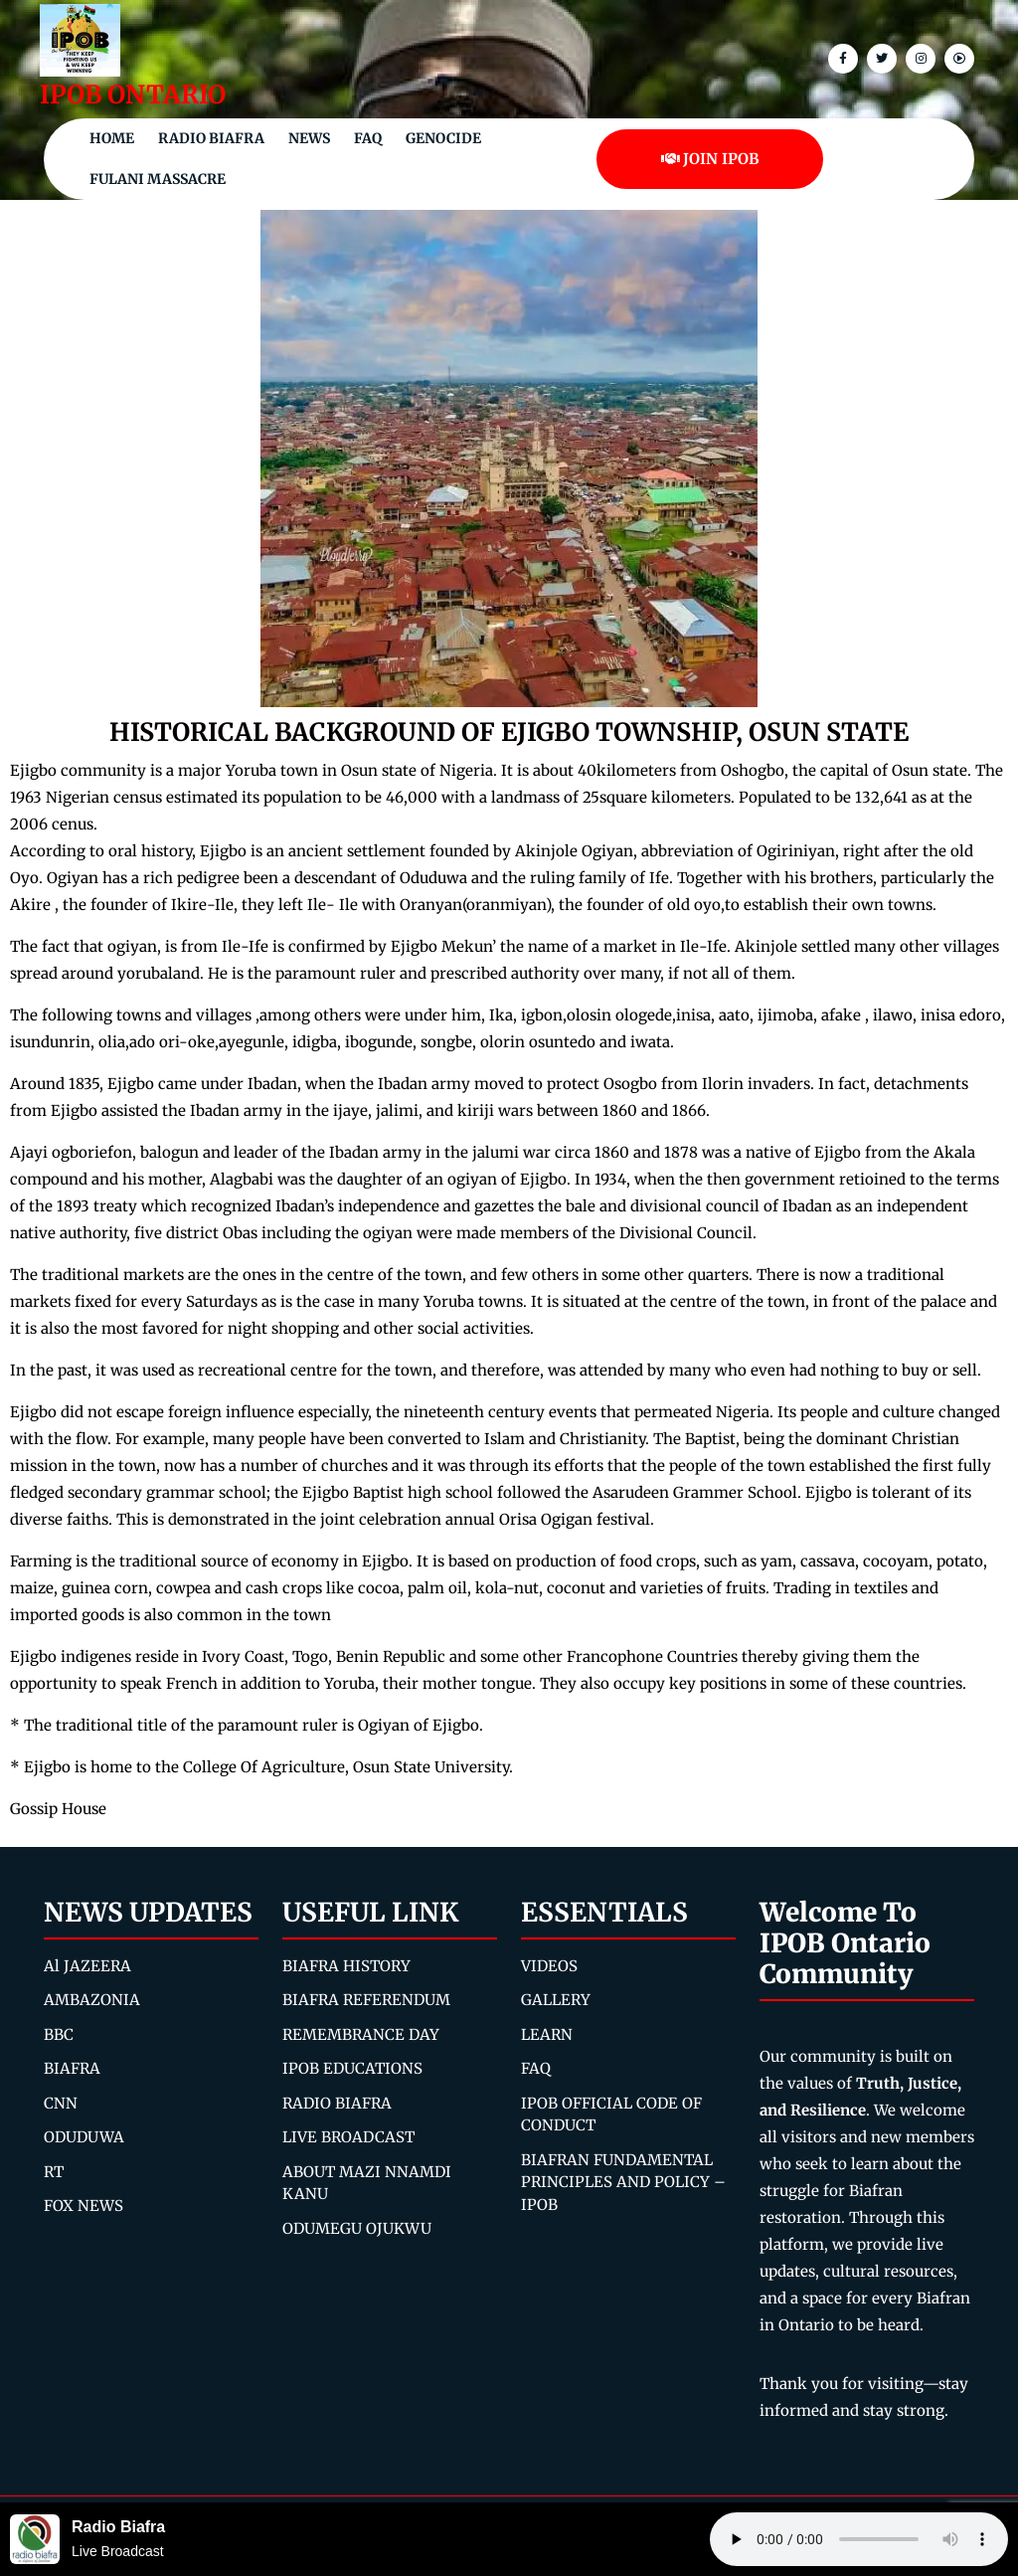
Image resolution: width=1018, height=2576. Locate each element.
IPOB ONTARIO (133, 94)
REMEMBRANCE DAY (360, 2034)
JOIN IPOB (710, 158)
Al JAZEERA (87, 1965)
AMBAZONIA (92, 1999)
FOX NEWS (83, 2205)
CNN (61, 2103)
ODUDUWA (84, 2136)
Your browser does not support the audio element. (859, 2539)
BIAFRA (72, 2068)
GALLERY (556, 1999)
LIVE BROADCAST (348, 2136)
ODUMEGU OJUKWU (356, 2228)
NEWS (309, 138)
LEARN (547, 2034)
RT (54, 2171)
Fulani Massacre (157, 179)
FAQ (368, 138)
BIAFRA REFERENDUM (366, 1999)
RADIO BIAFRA (337, 2103)
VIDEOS (549, 1965)
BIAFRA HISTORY (346, 1965)
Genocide (443, 138)
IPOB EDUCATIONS (352, 2068)
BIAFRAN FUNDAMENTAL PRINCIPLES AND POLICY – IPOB (623, 2182)
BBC (59, 2034)
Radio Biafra (211, 138)
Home (111, 138)
